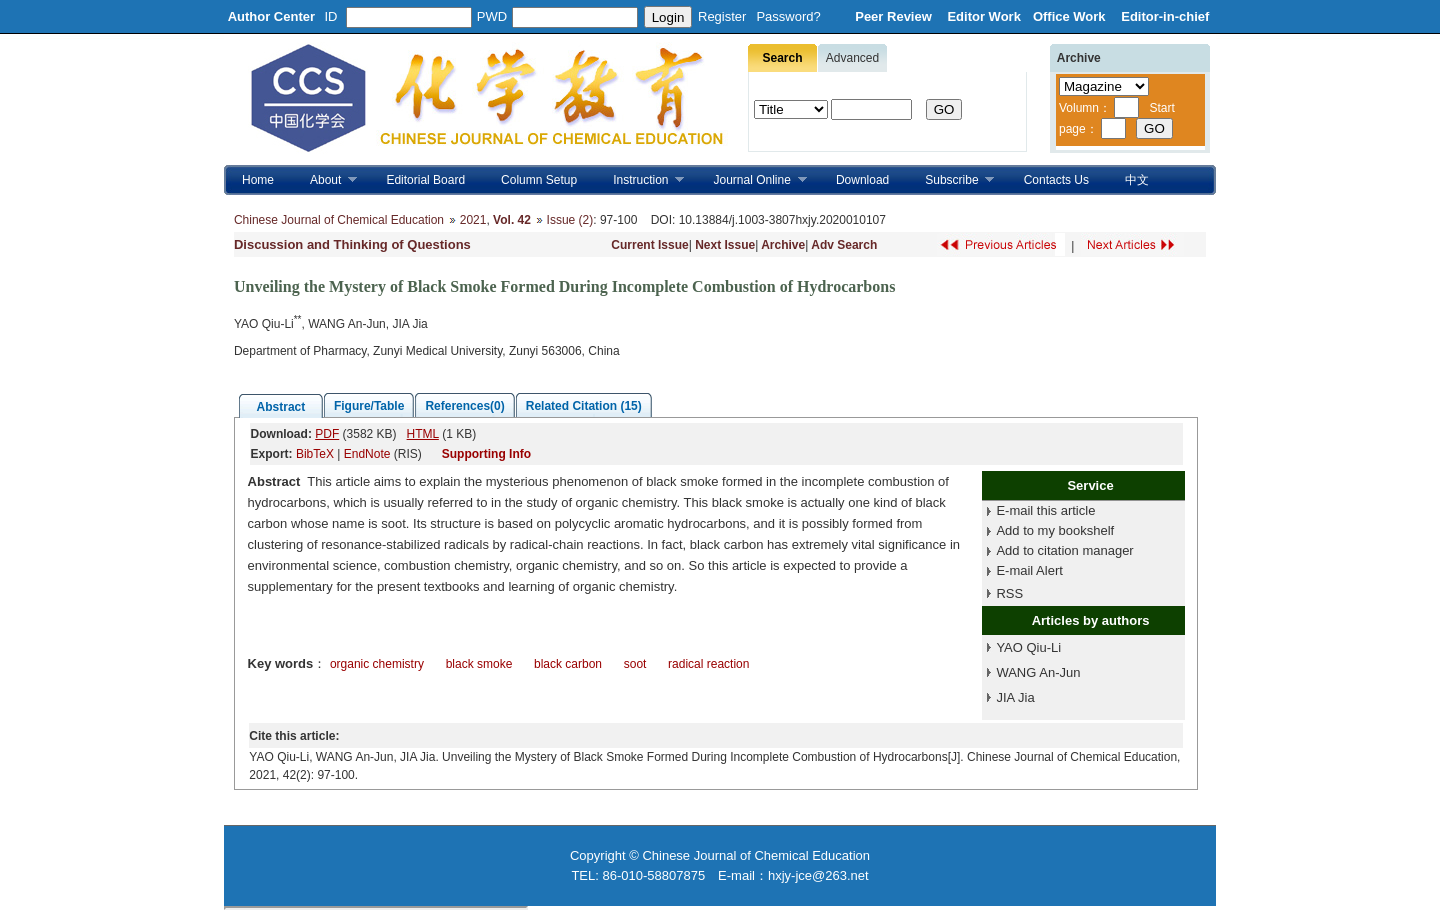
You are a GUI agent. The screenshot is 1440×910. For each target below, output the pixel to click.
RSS (1009, 593)
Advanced (852, 58)
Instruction (639, 180)
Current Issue (649, 245)
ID (331, 16)
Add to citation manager (1064, 550)
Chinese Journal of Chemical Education (339, 220)
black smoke (479, 664)
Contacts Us (1056, 180)
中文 (1137, 180)
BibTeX (315, 454)
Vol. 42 (512, 220)
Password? (788, 16)
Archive (783, 245)
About (324, 180)
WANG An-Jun (1038, 672)
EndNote (367, 454)
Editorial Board (425, 180)
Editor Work (983, 16)
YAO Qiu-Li (1028, 647)
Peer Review (895, 16)
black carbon (568, 664)
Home (258, 180)
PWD (492, 16)
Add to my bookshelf (1055, 530)
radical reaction (708, 664)
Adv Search (844, 245)
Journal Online (751, 180)
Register (722, 16)
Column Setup (539, 180)
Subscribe (950, 180)
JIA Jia (1015, 697)
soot (635, 664)
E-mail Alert (1029, 570)
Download (862, 180)
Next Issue (725, 245)
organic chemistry (377, 664)
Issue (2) (570, 220)
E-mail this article (1045, 510)
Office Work (1071, 16)
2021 (473, 220)
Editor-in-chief (1165, 16)
